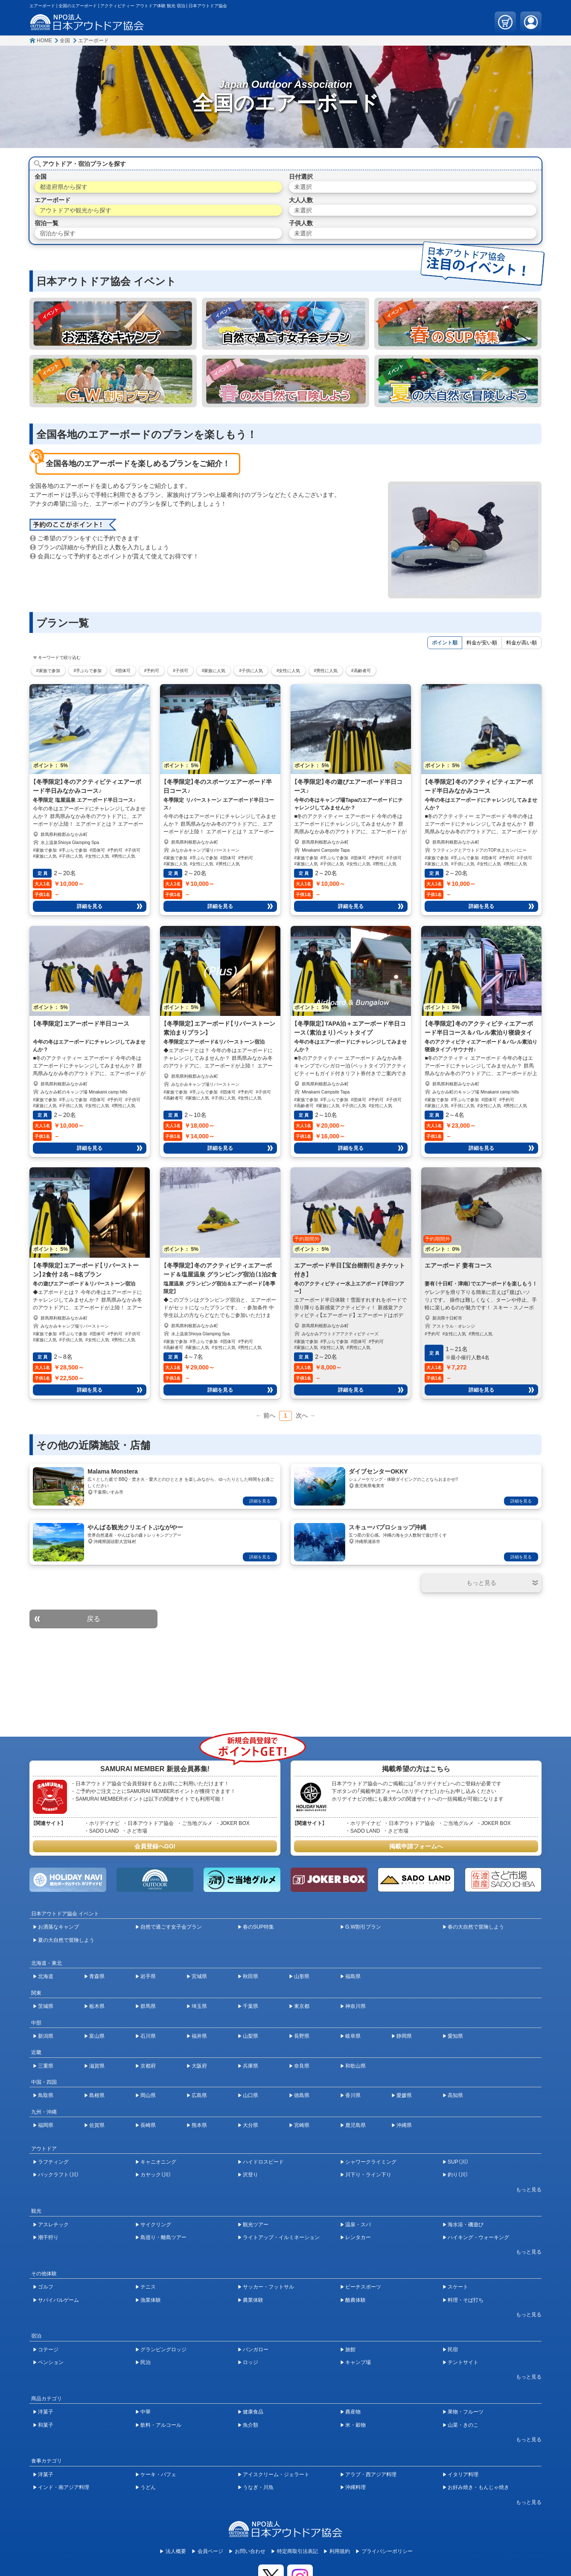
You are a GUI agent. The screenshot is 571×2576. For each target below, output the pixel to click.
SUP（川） (458, 2162)
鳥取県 (45, 2095)
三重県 (45, 2066)
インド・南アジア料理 (63, 2487)
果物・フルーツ (466, 2412)
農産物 (353, 2412)
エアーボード (93, 41)
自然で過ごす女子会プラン (171, 1927)
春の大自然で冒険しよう (476, 1927)
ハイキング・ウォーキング (478, 2237)
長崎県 (148, 2125)
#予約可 (152, 670)
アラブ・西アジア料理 (370, 2474)
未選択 (303, 186)
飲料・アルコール (160, 2425)
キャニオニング (158, 2162)
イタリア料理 (463, 2474)
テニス (148, 2287)
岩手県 (148, 1976)
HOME (44, 41)
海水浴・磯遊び (466, 2225)
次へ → (305, 1415)
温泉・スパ (358, 2225)
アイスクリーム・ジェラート (276, 2474)
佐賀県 (97, 2125)
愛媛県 (404, 2095)
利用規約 (339, 2551)
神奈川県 (355, 2006)
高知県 (455, 2095)
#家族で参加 (48, 670)
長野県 (301, 2036)
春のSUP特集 (258, 1927)
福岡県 (45, 2125)
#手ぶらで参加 (88, 670)
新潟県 (45, 2036)
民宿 (453, 2350)
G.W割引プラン (363, 1927)
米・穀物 (355, 2425)
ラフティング (53, 2162)
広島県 (199, 2095)
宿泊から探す (58, 233)
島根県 (97, 2095)
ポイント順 (444, 643)
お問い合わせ (250, 2551)
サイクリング (155, 2225)
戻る (93, 1618)
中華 (145, 2412)
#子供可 (180, 670)
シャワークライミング (370, 2162)
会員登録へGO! (154, 1846)
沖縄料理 (355, 2487)
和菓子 (45, 2425)
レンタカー (358, 2237)
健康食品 (253, 2412)
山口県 (250, 2095)
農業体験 (253, 2300)
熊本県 (199, 2125)
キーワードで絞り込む (59, 657)
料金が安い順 (481, 643)
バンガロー (255, 2350)
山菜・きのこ (463, 2425)
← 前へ (265, 1415)
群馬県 (148, 2006)
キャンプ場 (358, 2362)
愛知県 (455, 2036)
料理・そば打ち (466, 2300)
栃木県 (97, 2006)
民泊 (145, 2362)
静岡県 (404, 2036)
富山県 (97, 2036)
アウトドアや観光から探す (75, 210)
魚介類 (250, 2425)
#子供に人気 (251, 670)
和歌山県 (355, 2066)
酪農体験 (355, 2300)
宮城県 (199, 1976)
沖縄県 (404, 2125)
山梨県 (250, 2036)
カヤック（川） (155, 2175)
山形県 (301, 1976)
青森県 (97, 1976)
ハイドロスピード (263, 2162)
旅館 (350, 2350)
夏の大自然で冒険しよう (66, 1940)
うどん (148, 2487)
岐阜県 (353, 2036)
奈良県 (301, 2066)
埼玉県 (199, 2006)
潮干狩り (48, 2237)
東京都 (301, 2006)
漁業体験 (150, 2300)
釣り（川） (458, 2175)
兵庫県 (250, 2066)
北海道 (45, 1976)
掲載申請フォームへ (416, 1846)
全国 (65, 41)
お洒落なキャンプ (58, 1927)
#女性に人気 (288, 670)
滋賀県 (97, 2066)
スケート (458, 2287)
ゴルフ (45, 2287)
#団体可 (123, 670)
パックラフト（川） (58, 2175)
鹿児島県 (355, 2125)
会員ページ (210, 2551)
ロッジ (250, 2362)
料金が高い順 (521, 643)
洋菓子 (45, 2412)
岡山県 (148, 2095)
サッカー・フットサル (268, 2287)
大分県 (250, 2125)
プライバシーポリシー (387, 2551)
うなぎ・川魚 (258, 2487)
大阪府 (199, 2066)
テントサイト (463, 2362)
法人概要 (176, 2551)
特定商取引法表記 (297, 2551)
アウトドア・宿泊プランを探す (84, 163)
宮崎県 (301, 2125)
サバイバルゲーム (58, 2300)
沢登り (250, 2175)
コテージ (48, 2350)
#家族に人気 (214, 670)
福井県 (199, 2036)
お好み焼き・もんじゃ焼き (478, 2487)
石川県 (148, 2036)
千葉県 (250, 2006)
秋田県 (250, 1976)
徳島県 (301, 2095)
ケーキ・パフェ (158, 2474)
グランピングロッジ (163, 2350)
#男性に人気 (326, 670)
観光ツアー (255, 2225)
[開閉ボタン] (481, 1583)
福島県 (353, 1976)
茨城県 (45, 2006)
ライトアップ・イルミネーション (281, 2237)
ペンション (51, 2362)
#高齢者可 (361, 670)
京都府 (148, 2066)
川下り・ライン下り (368, 2175)
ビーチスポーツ (363, 2287)
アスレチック (53, 2225)
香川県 (353, 2095)
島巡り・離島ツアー (163, 2237)
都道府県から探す (63, 186)
